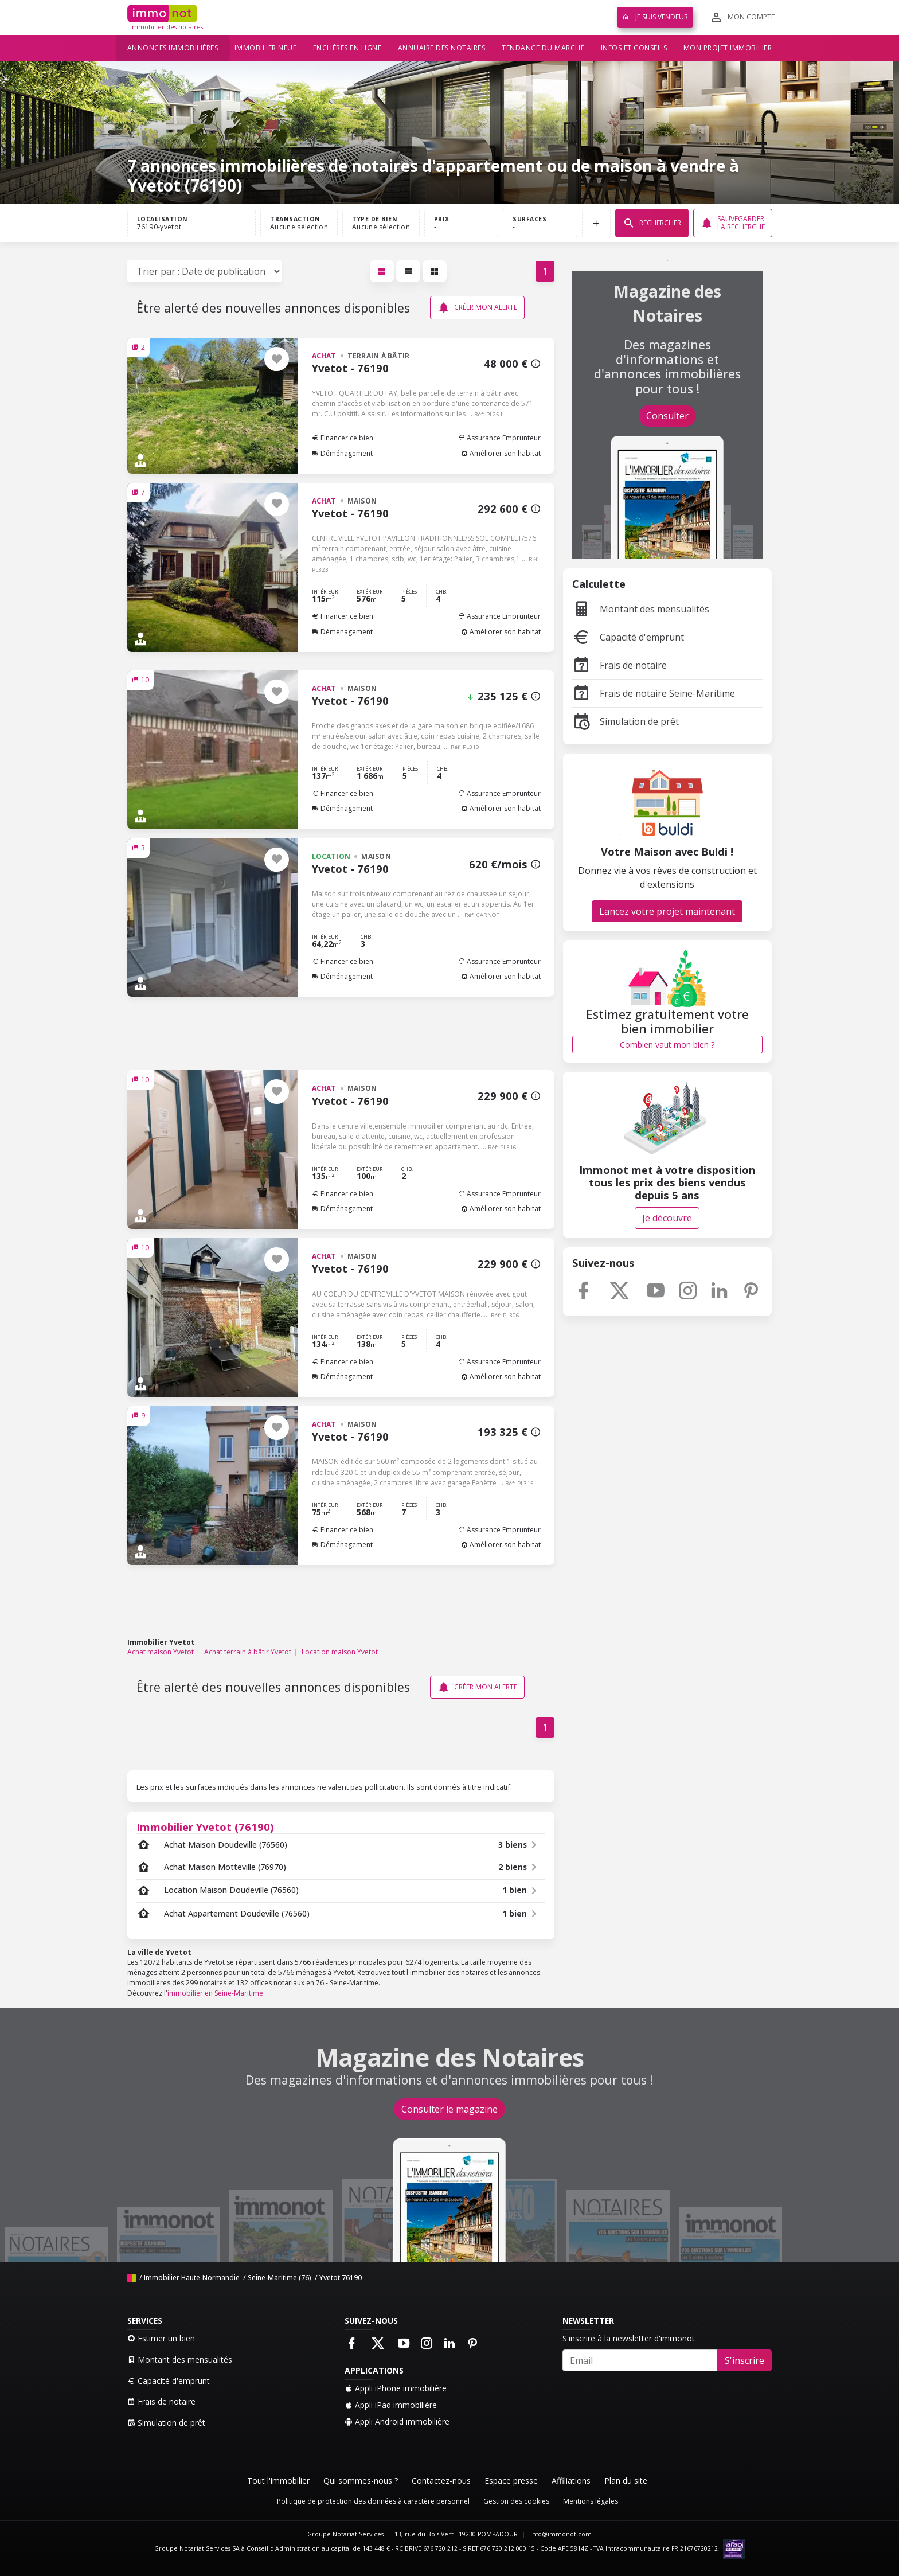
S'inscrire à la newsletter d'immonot (628, 2338)
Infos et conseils (634, 48)
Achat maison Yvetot (160, 1652)
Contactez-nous (441, 2480)
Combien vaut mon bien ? (667, 1044)
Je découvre (667, 1218)
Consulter (667, 415)
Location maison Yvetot (340, 1652)
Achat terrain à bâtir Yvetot (247, 1652)
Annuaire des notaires (442, 48)
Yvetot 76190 (340, 2277)
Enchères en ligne (347, 48)
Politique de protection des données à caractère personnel (373, 2501)
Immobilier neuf (265, 48)
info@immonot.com (561, 2534)
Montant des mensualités (640, 609)
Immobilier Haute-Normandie (192, 2277)
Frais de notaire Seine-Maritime (653, 693)
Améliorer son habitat (501, 453)
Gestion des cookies (516, 2501)
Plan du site (625, 2480)
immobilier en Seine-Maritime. (216, 1993)
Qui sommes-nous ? (360, 2480)
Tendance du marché (543, 48)
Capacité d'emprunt (628, 637)
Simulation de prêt (625, 721)
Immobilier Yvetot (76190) (205, 1827)
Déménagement (342, 453)
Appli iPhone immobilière (396, 2388)
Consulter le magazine (449, 2109)
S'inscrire (744, 2360)
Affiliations (571, 2480)
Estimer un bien (161, 2338)
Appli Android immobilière (397, 2421)
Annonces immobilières (172, 48)
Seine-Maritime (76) (279, 2277)
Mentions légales (590, 2501)
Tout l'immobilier (278, 2480)
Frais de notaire (619, 665)
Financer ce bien (342, 438)
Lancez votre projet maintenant (667, 911)
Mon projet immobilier (727, 48)
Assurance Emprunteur (499, 438)
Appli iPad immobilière (391, 2404)
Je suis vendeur (655, 17)
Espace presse (511, 2480)
